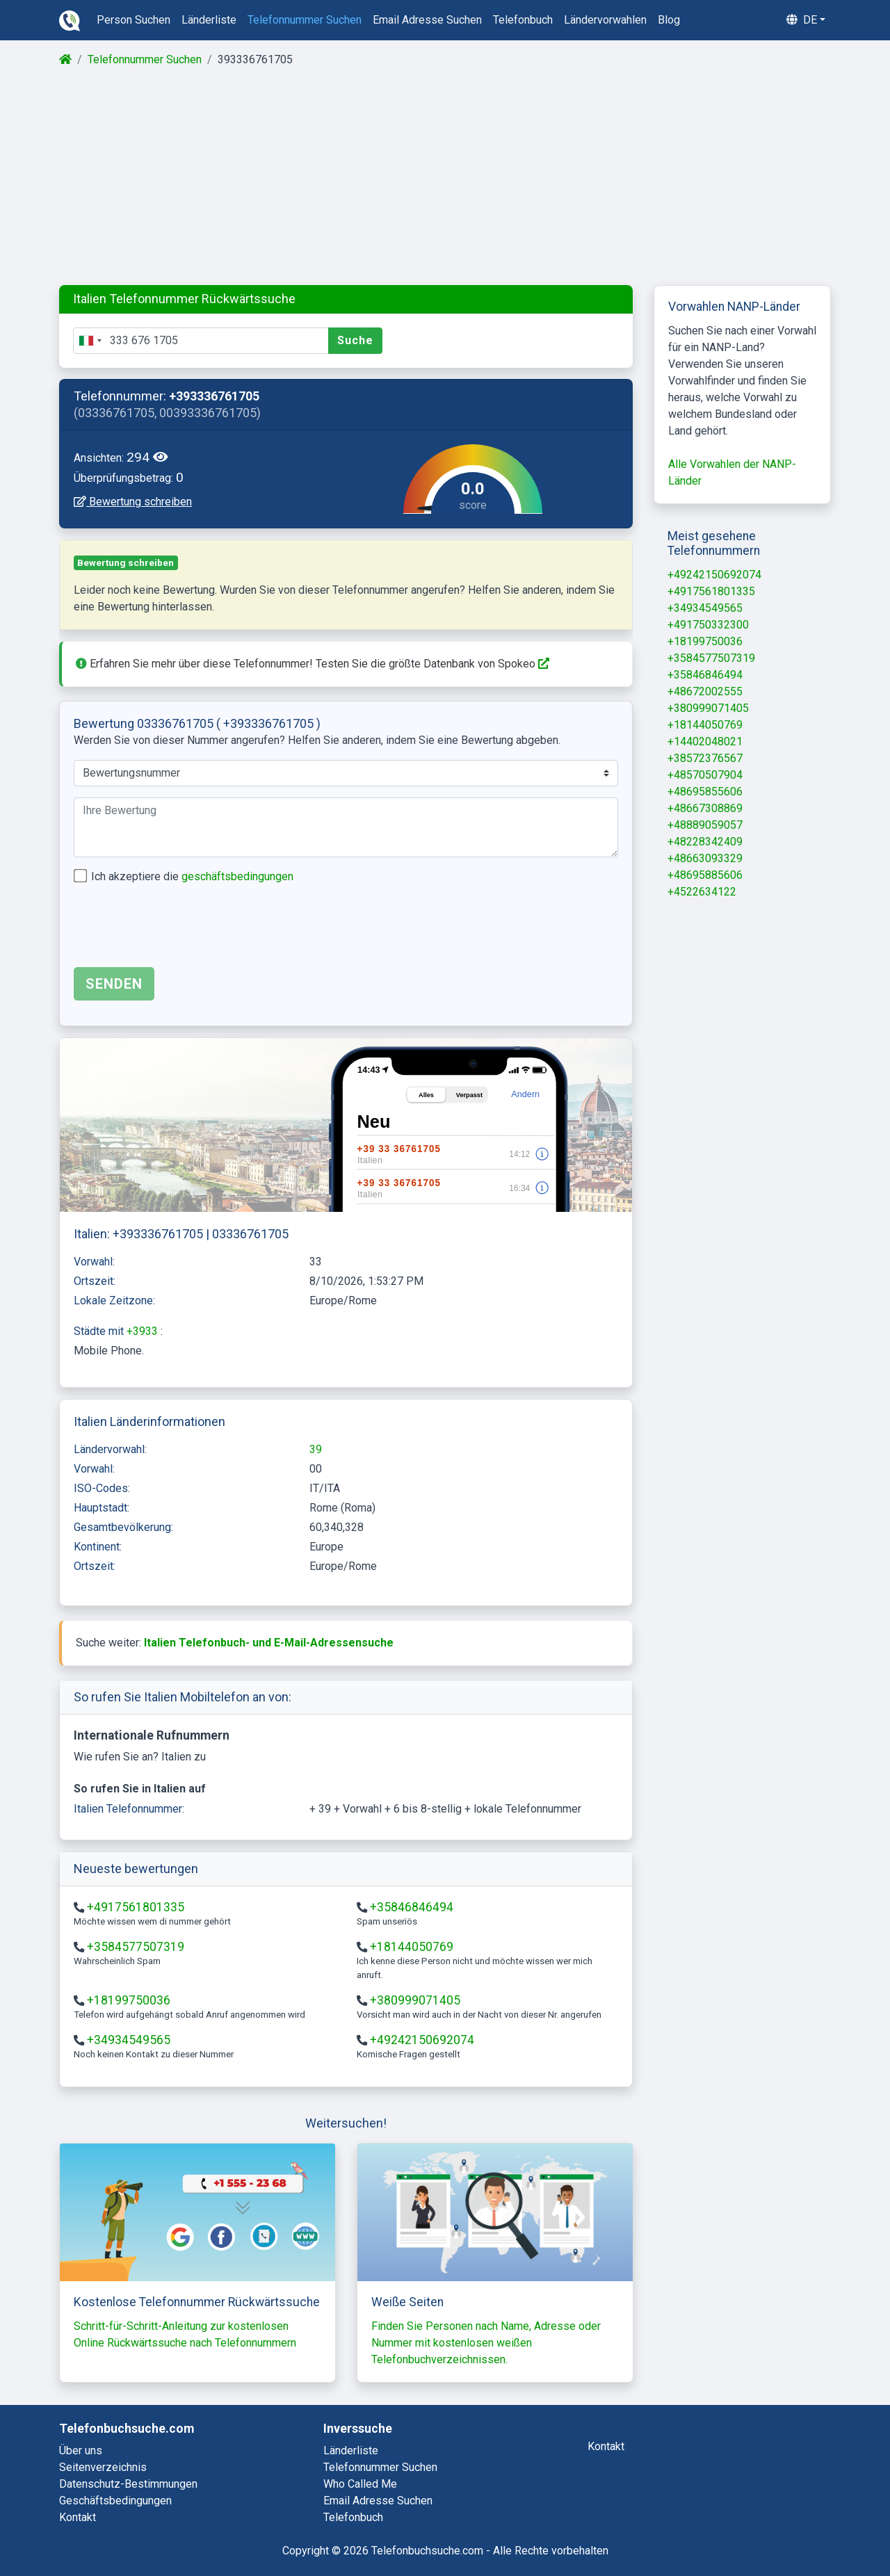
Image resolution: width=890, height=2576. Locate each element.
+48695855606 (705, 791)
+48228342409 (705, 841)
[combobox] (90, 340)
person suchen (133, 19)
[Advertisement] (444, 176)
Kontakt (77, 2517)
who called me (360, 2483)
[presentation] (179, 929)
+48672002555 (705, 691)
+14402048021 (705, 741)
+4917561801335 (135, 1907)
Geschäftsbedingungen (115, 2500)
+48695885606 (705, 875)
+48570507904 (705, 774)
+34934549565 (128, 2040)
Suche (355, 340)
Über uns (80, 2450)
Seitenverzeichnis (103, 2467)
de (801, 19)
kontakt (606, 2446)
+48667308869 (705, 808)
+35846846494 (411, 1907)
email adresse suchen (427, 19)
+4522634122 (702, 891)
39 (315, 1449)
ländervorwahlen (605, 19)
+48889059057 (705, 825)
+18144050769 (411, 1947)
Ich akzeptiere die (192, 876)
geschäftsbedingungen (237, 876)
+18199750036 (128, 2000)
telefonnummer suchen (305, 19)
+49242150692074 (422, 2040)
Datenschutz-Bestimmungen (128, 2483)
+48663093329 (705, 858)
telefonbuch (523, 19)
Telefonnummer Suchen (145, 59)
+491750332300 (708, 624)
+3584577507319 (135, 1947)
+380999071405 (415, 2000)
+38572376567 (705, 758)
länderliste (208, 19)
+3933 (144, 1331)
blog (669, 19)
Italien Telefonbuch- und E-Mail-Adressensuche (269, 1642)
